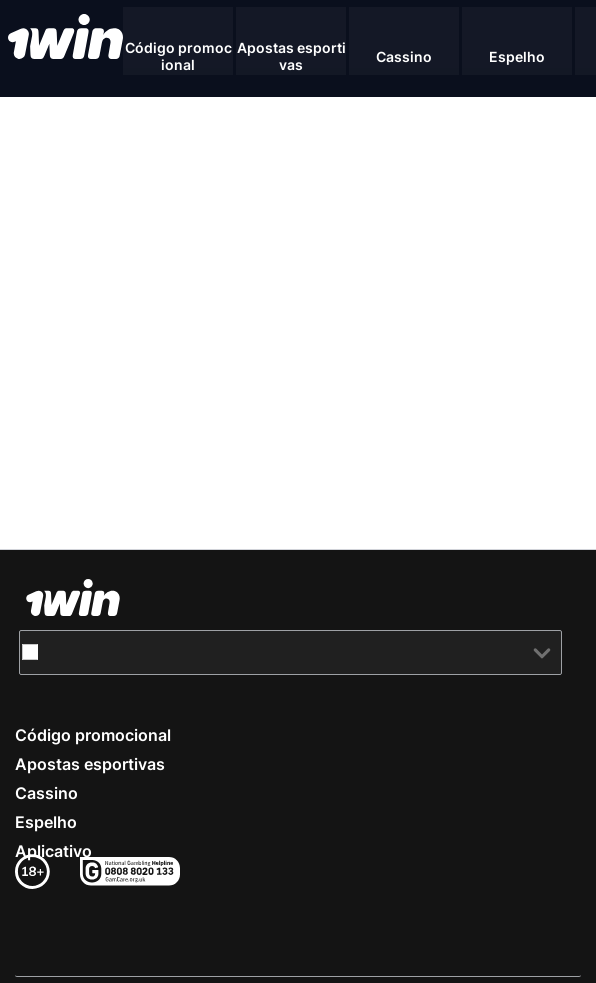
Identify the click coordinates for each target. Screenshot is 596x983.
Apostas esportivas (90, 764)
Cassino (46, 793)
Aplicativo (53, 851)
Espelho (46, 822)
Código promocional (93, 735)
